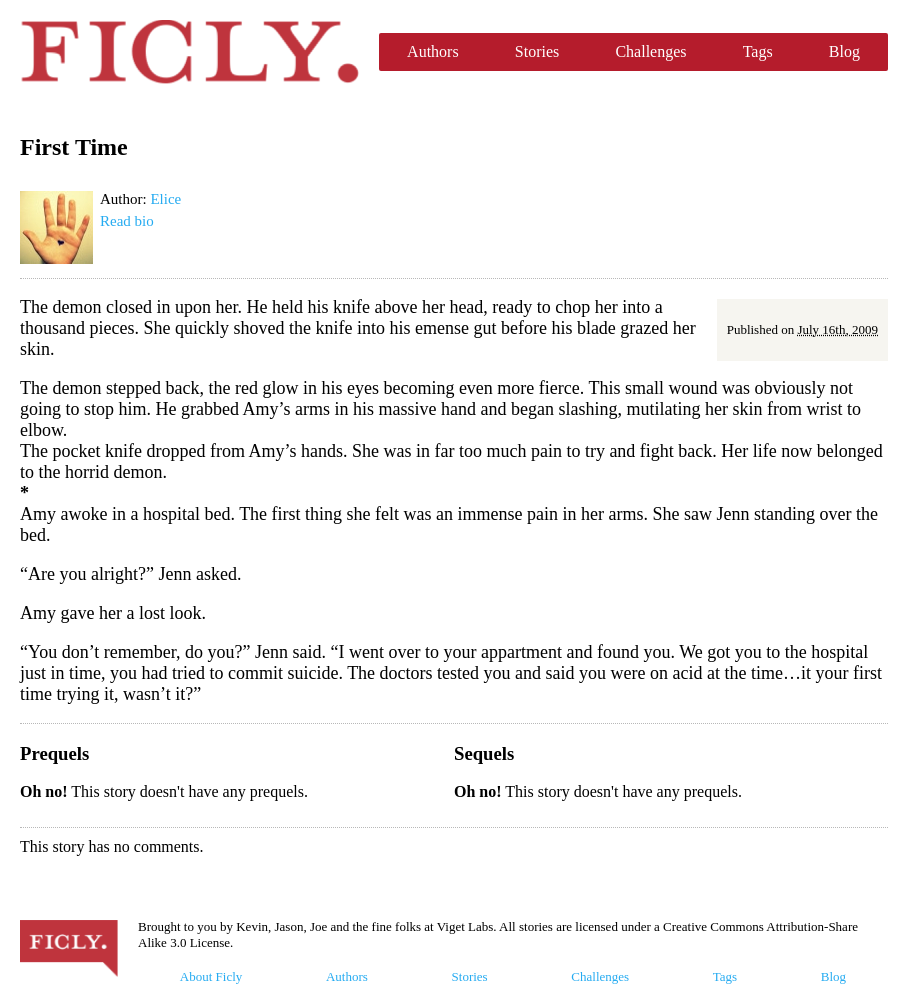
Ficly (189, 52)
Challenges (650, 51)
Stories (537, 51)
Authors (433, 51)
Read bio (127, 221)
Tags (758, 51)
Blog (844, 51)
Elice (165, 199)
